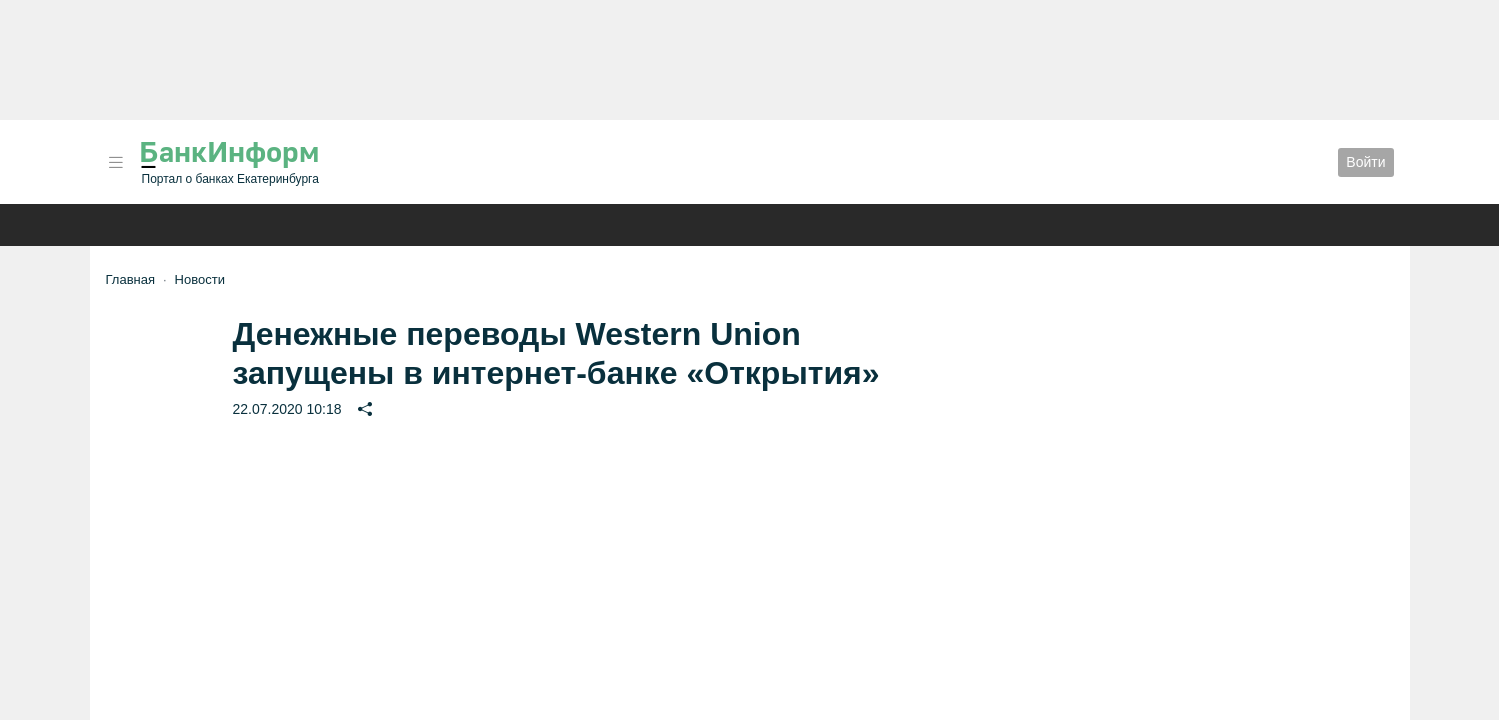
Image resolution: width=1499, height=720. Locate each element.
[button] (116, 162)
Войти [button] (1365, 162)
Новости (200, 279)
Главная (130, 279)
